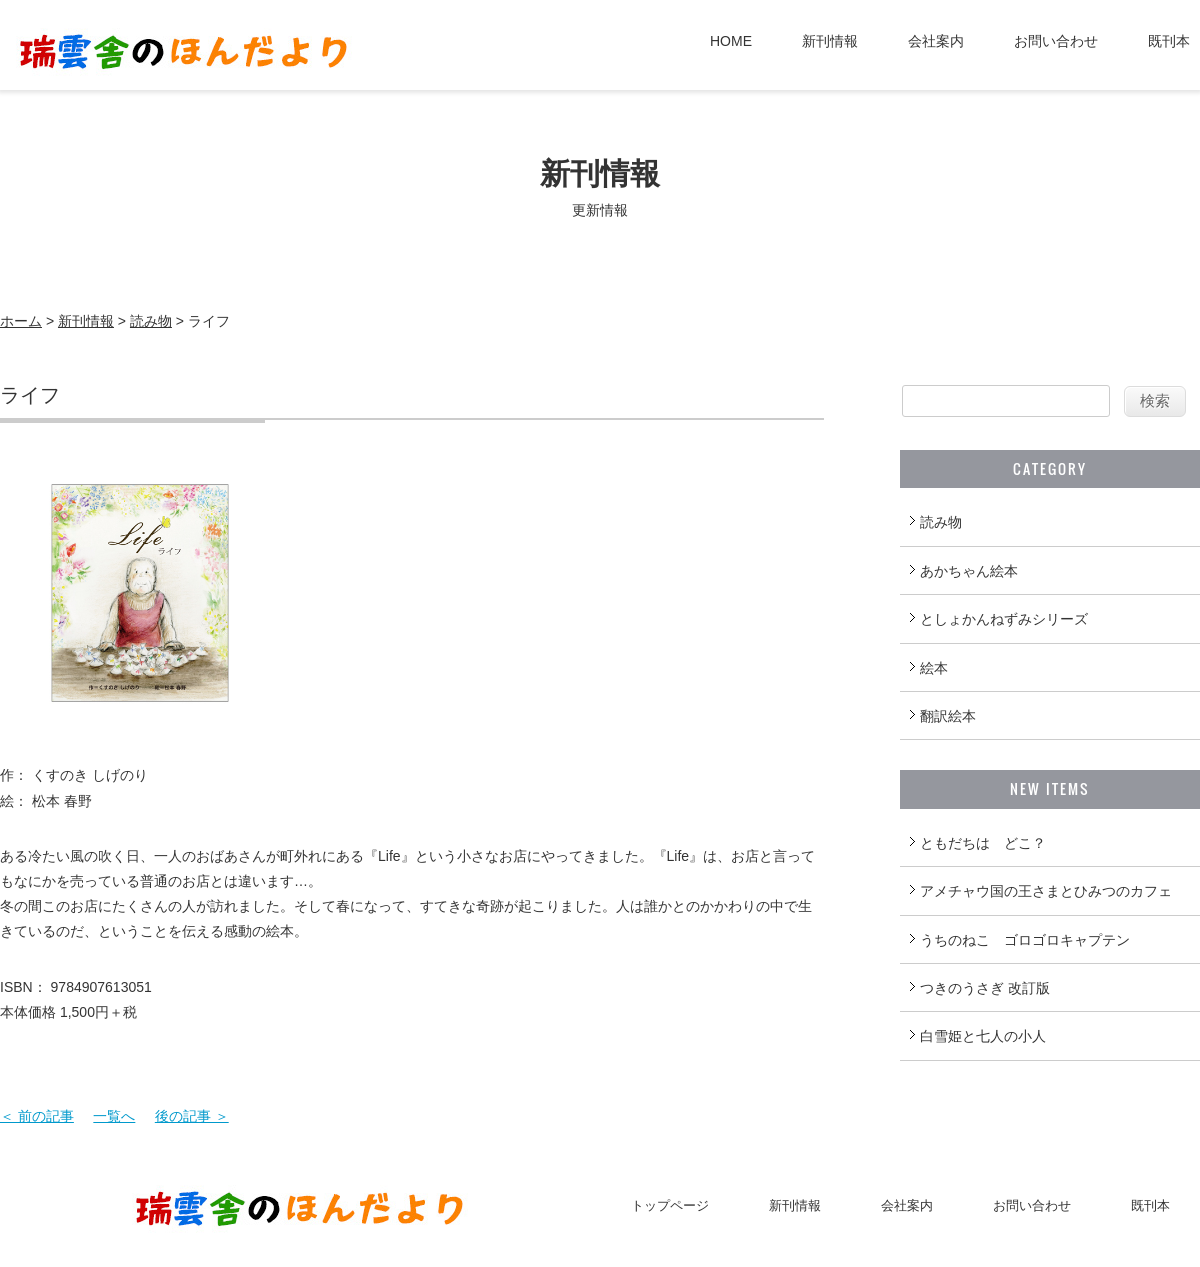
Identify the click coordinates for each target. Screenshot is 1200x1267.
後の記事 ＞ (192, 1116)
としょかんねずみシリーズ (1004, 619)
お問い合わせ (1056, 41)
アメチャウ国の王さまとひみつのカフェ (1046, 891)
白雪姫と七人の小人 (983, 1036)
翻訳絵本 (948, 716)
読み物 (151, 321)
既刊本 (1169, 41)
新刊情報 (830, 41)
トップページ (670, 1205)
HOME (731, 41)
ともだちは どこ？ (983, 843)
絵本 (934, 668)
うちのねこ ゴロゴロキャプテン (1025, 940)
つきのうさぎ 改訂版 (985, 988)
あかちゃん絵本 (969, 571)
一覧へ (114, 1116)
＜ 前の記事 (37, 1116)
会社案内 (936, 41)
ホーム (21, 321)
